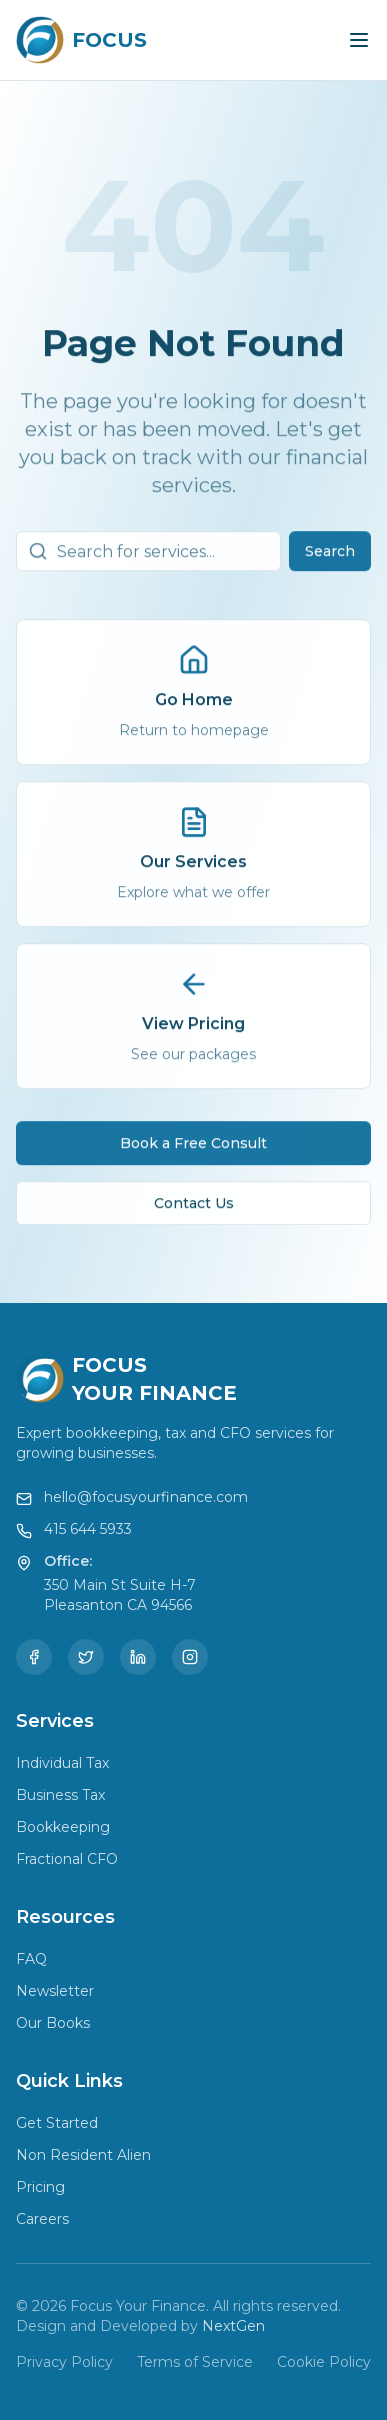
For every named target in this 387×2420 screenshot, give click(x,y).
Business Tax (60, 1795)
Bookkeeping (63, 1827)
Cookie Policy (324, 2362)
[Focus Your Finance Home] (81, 40)
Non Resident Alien (83, 2155)
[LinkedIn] (138, 1657)
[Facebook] (34, 1657)
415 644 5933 (88, 1529)
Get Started (57, 2123)
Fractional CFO (67, 1859)
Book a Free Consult (193, 1147)
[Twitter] (86, 1657)
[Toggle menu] (359, 40)
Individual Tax (62, 1763)
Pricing (40, 2187)
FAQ (31, 1959)
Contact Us (194, 1207)
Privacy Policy (64, 2362)
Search (330, 555)
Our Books (53, 2023)
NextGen (233, 2326)
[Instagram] (190, 1657)
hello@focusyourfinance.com (146, 1497)
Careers (42, 2219)
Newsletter (55, 1991)
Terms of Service (195, 2362)
